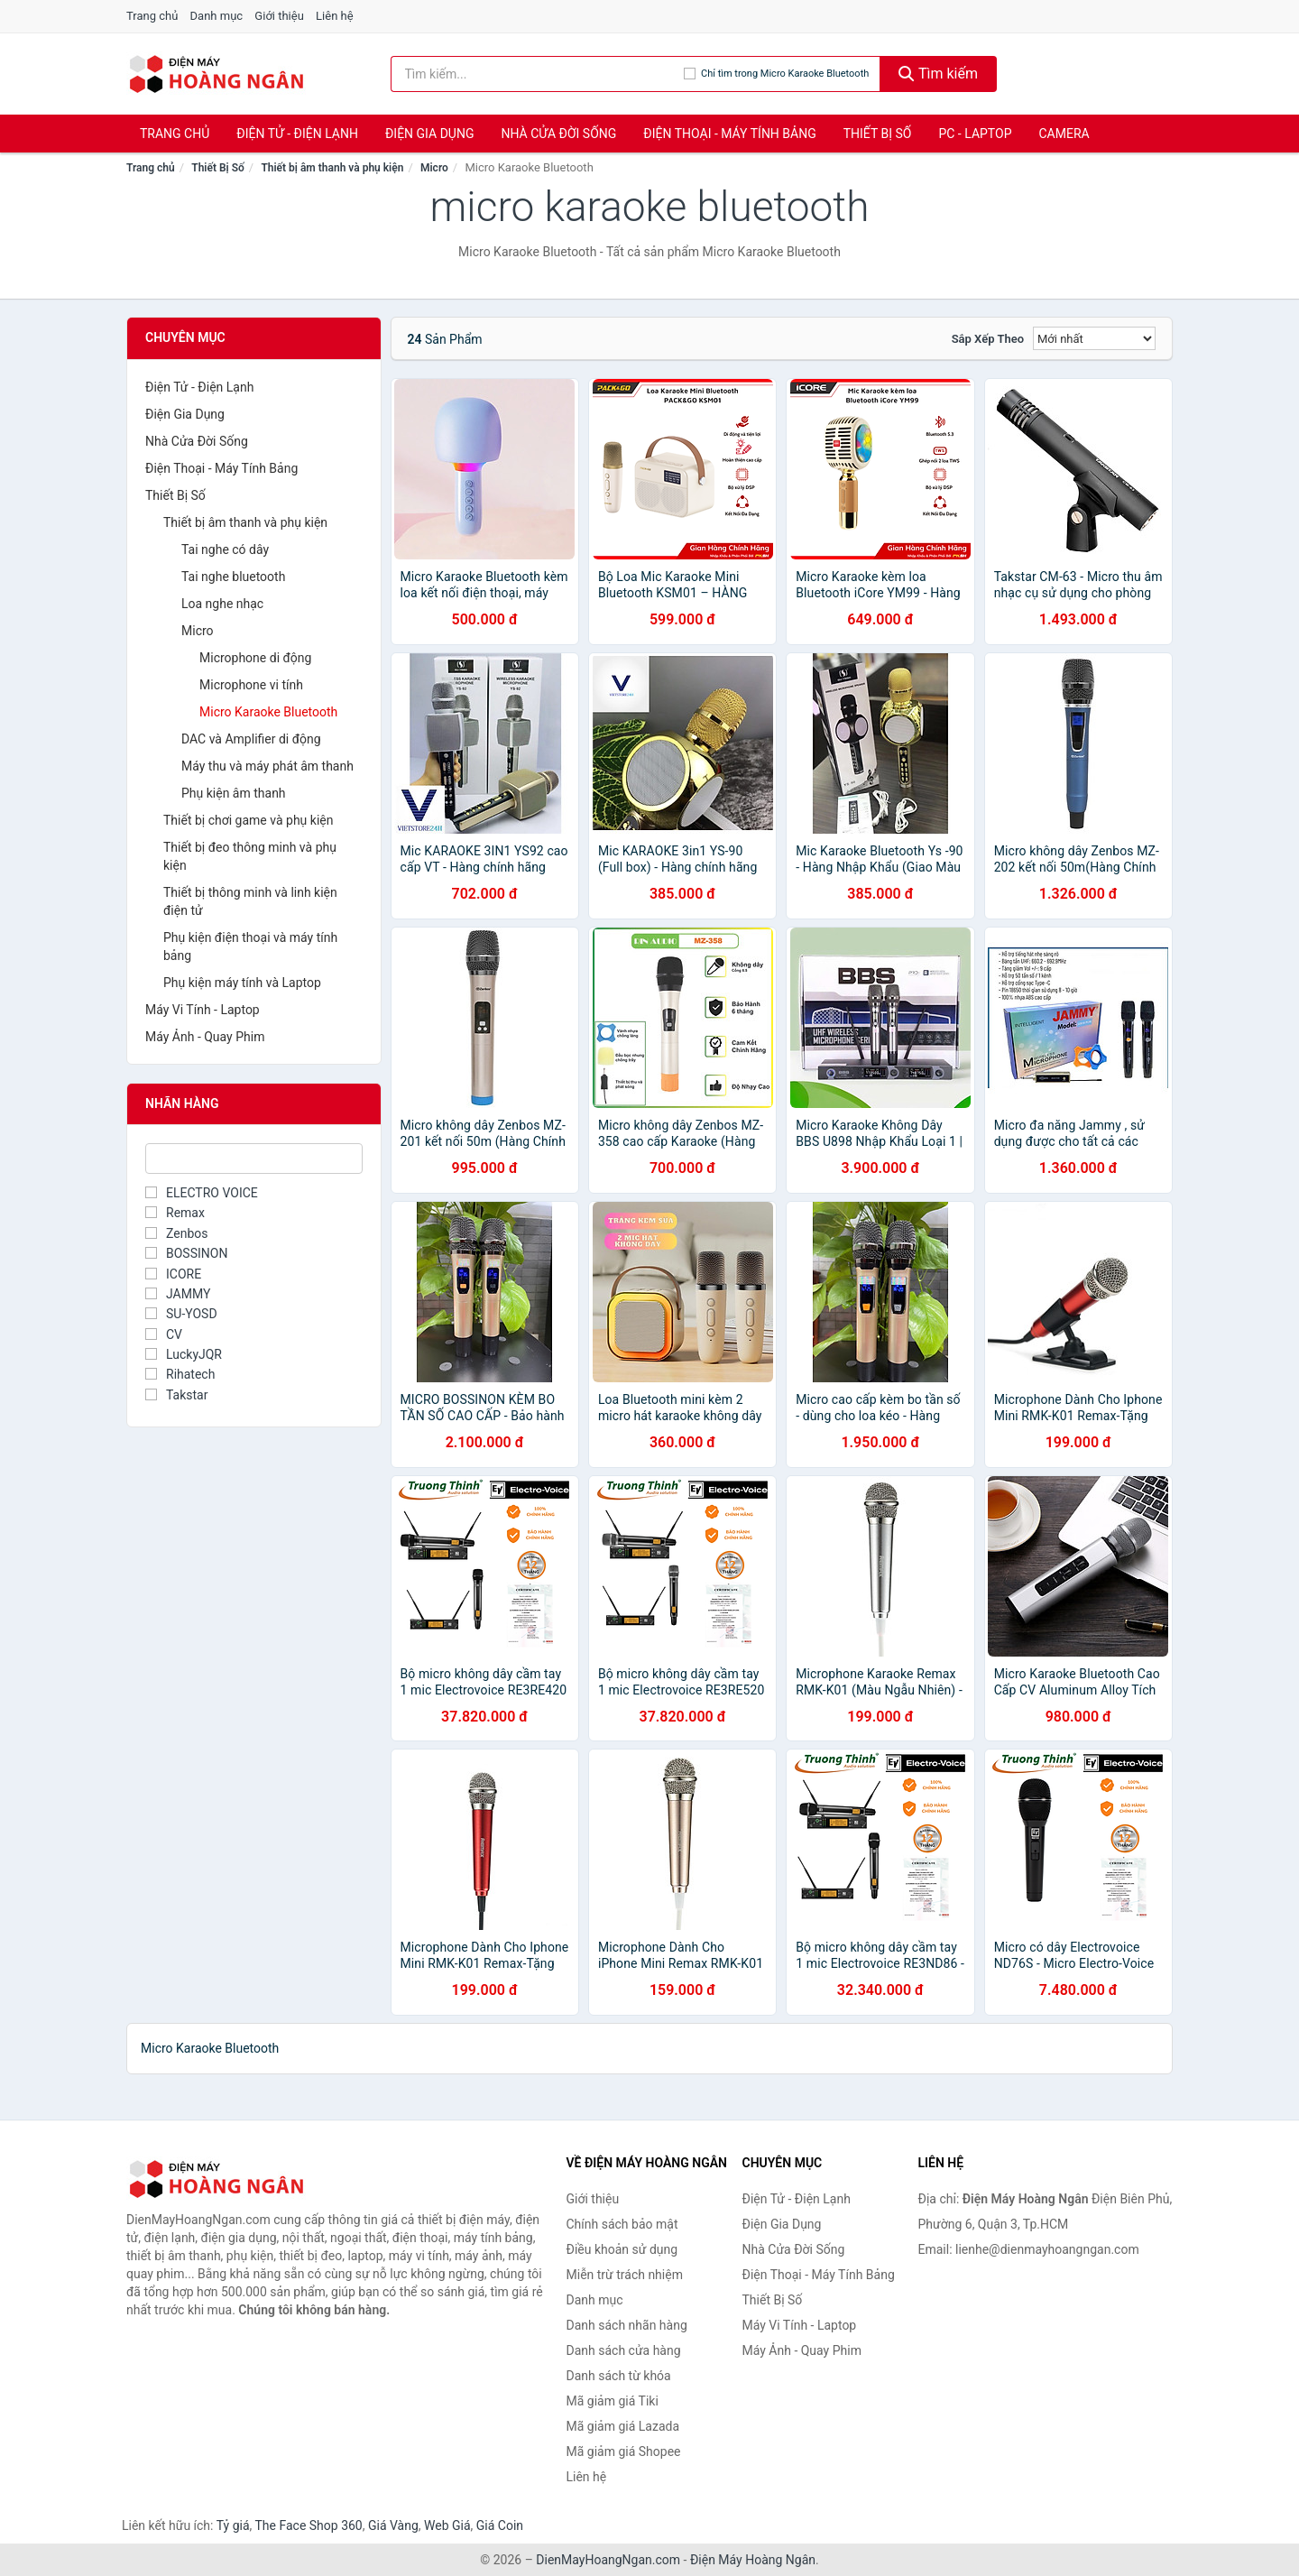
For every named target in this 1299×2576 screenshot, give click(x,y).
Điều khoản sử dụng (622, 2249)
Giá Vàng (393, 2525)
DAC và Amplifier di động (251, 739)
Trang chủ (152, 16)
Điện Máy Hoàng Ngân (752, 2560)
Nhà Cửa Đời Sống (558, 133)
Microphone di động (255, 658)
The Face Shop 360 (308, 2525)
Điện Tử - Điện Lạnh (297, 133)
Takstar (176, 1395)
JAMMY (177, 1294)
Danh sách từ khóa (619, 2375)
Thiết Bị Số (877, 133)
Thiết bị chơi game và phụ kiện (248, 820)
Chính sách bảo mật (622, 2224)
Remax (175, 1212)
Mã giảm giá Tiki (613, 2401)
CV (163, 1334)
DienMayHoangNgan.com (608, 2560)
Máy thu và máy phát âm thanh (267, 766)
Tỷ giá (233, 2525)
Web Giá (447, 2525)
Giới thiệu (278, 16)
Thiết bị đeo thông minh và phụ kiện (249, 856)
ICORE (173, 1274)
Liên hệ (335, 16)
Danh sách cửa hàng (624, 2350)
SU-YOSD (181, 1313)
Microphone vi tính (251, 685)
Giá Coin (499, 2525)
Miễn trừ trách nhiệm (625, 2274)
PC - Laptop (974, 133)
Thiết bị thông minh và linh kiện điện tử (250, 901)
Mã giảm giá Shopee (624, 2451)
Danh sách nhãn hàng (627, 2325)
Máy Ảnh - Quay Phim (204, 1036)
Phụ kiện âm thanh (233, 793)
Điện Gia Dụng (429, 133)
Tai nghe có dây (225, 549)
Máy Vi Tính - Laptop (202, 1009)
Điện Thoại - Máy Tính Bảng (729, 133)
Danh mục (217, 16)
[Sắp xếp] (1094, 338)
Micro (434, 168)
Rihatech (180, 1374)
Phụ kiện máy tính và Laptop (242, 982)
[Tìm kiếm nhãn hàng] (538, 74)
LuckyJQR (183, 1354)
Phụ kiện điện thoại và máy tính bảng (250, 946)
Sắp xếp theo (988, 339)
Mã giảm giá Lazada (623, 2426)
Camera (1063, 133)
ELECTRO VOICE (201, 1193)
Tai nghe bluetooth (233, 576)
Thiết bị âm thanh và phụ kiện (332, 168)
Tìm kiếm (938, 73)
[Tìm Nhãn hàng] (254, 1158)
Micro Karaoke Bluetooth (268, 712)
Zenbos (176, 1233)
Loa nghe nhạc (222, 603)
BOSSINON (186, 1253)
